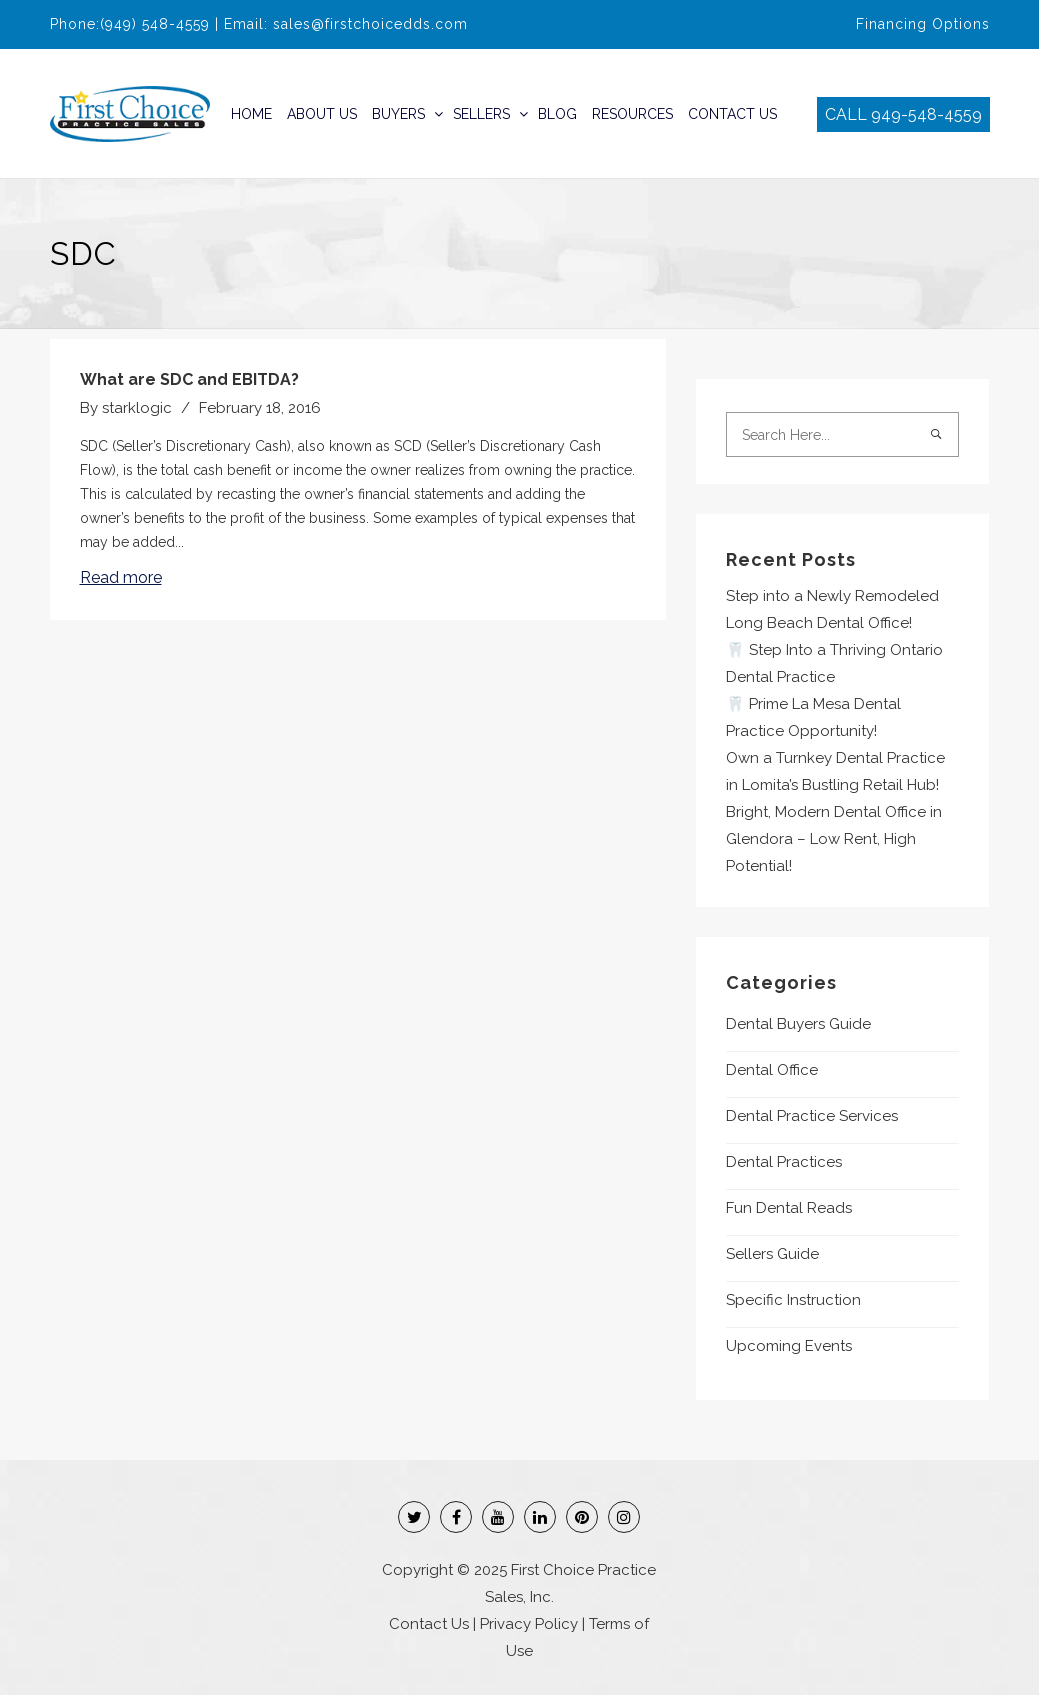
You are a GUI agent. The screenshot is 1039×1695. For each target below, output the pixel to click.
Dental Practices (784, 1162)
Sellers (481, 114)
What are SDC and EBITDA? (189, 379)
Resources (632, 114)
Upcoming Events (789, 1346)
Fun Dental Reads (789, 1208)
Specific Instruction (793, 1300)
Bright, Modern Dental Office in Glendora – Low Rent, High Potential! (834, 839)
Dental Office (772, 1070)
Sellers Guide (772, 1254)
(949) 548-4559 (155, 24)
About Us (322, 114)
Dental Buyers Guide (798, 1024)
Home (251, 114)
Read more (121, 577)
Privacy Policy (529, 1624)
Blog (557, 114)
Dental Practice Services (812, 1116)
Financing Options (923, 24)
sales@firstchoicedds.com (370, 24)
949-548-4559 (926, 114)
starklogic (137, 408)
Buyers (398, 114)
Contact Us (732, 114)
